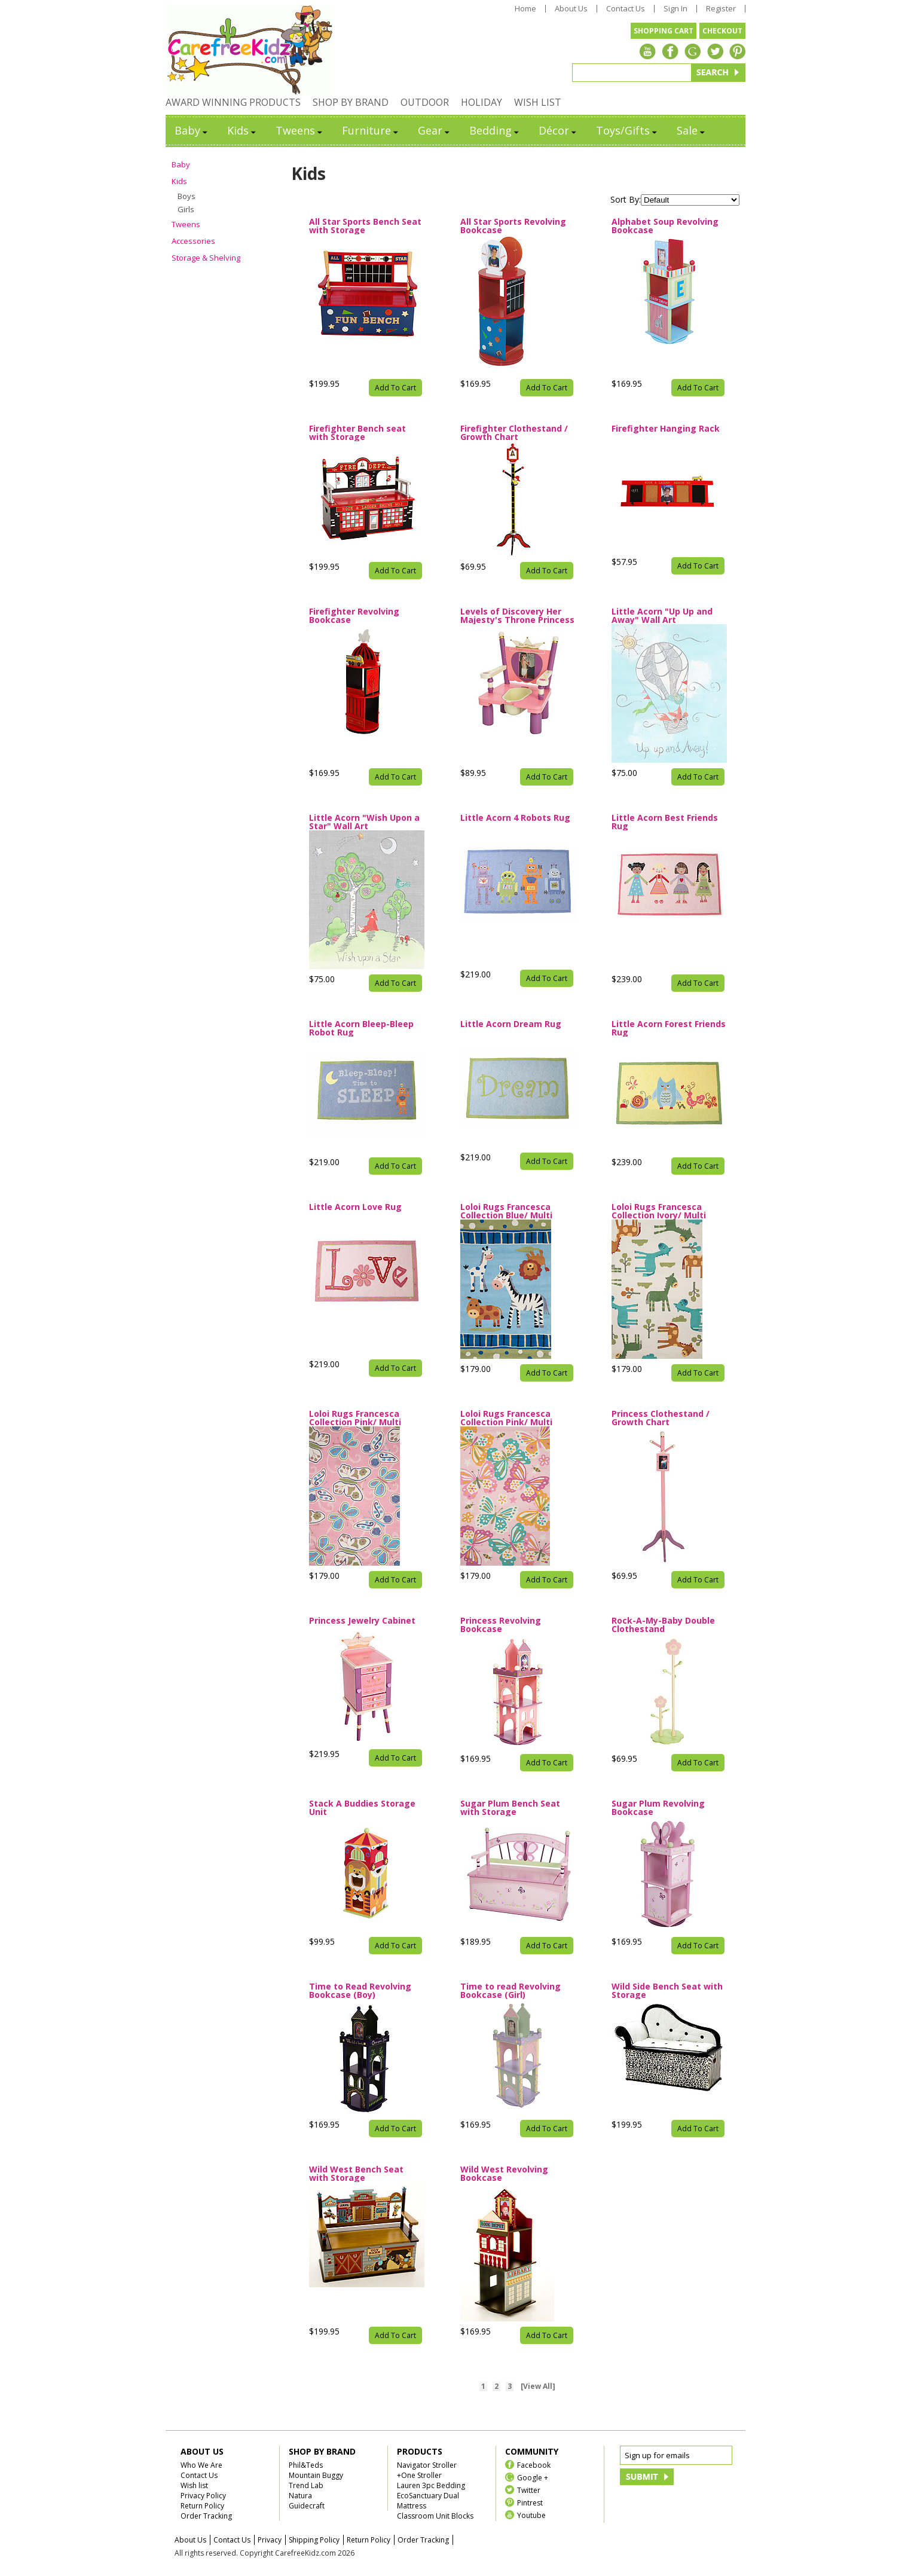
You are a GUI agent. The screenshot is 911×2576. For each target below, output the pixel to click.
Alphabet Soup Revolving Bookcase (665, 226)
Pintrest (530, 2502)
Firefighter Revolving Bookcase (354, 615)
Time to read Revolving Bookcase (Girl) (510, 1990)
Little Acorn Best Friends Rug (665, 822)
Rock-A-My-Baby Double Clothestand (663, 1625)
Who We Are (201, 2465)
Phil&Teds (306, 2465)
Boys (186, 196)
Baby (192, 130)
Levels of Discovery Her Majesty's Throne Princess (517, 615)
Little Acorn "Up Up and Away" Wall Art (662, 615)
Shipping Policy (314, 2540)
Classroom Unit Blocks (435, 2516)
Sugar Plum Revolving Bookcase (658, 1807)
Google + (532, 2477)
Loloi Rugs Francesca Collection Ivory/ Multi (659, 1211)
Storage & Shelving (206, 257)
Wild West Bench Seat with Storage (356, 2173)
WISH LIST (537, 102)
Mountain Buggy (316, 2475)
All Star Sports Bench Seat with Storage (365, 226)
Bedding (495, 130)
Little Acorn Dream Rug (510, 1024)
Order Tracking (206, 2516)
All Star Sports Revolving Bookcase (513, 226)
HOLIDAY (481, 102)
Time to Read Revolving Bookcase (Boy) (360, 1990)
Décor (558, 130)
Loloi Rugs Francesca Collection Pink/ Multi (355, 1418)
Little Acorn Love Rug (355, 1207)
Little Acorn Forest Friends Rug (669, 1028)
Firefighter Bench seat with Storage (357, 432)
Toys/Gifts (627, 130)
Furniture (371, 130)
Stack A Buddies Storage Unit (362, 1807)
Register (721, 9)
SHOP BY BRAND (351, 102)
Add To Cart (395, 388)
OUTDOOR (425, 102)
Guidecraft (307, 2506)
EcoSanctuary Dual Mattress (428, 2501)
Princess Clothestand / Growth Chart (661, 1418)
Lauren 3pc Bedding (431, 2485)
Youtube (531, 2514)
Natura (300, 2496)
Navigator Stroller (427, 2465)
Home (525, 9)
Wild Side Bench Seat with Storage (667, 1990)
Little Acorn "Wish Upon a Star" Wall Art (364, 822)
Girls (186, 209)
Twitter (528, 2489)
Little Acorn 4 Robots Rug (515, 818)
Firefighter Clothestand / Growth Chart (514, 432)
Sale (692, 130)
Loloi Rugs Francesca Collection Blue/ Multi (506, 1211)
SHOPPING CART (663, 31)
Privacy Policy (203, 2496)
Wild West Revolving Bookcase (504, 2173)
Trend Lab (306, 2485)
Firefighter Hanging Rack (666, 429)
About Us (571, 9)
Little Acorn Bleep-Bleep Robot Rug (361, 1028)
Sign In (675, 9)
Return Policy (202, 2506)
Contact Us (625, 9)
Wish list (194, 2485)
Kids (242, 130)
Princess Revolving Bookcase (500, 1625)
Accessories (193, 241)
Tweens (300, 130)
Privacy (270, 2540)
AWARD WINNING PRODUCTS (233, 102)
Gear (434, 130)
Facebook (534, 2464)
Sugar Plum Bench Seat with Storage (510, 1807)
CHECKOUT (722, 31)
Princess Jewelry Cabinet (362, 1621)
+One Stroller (419, 2475)
